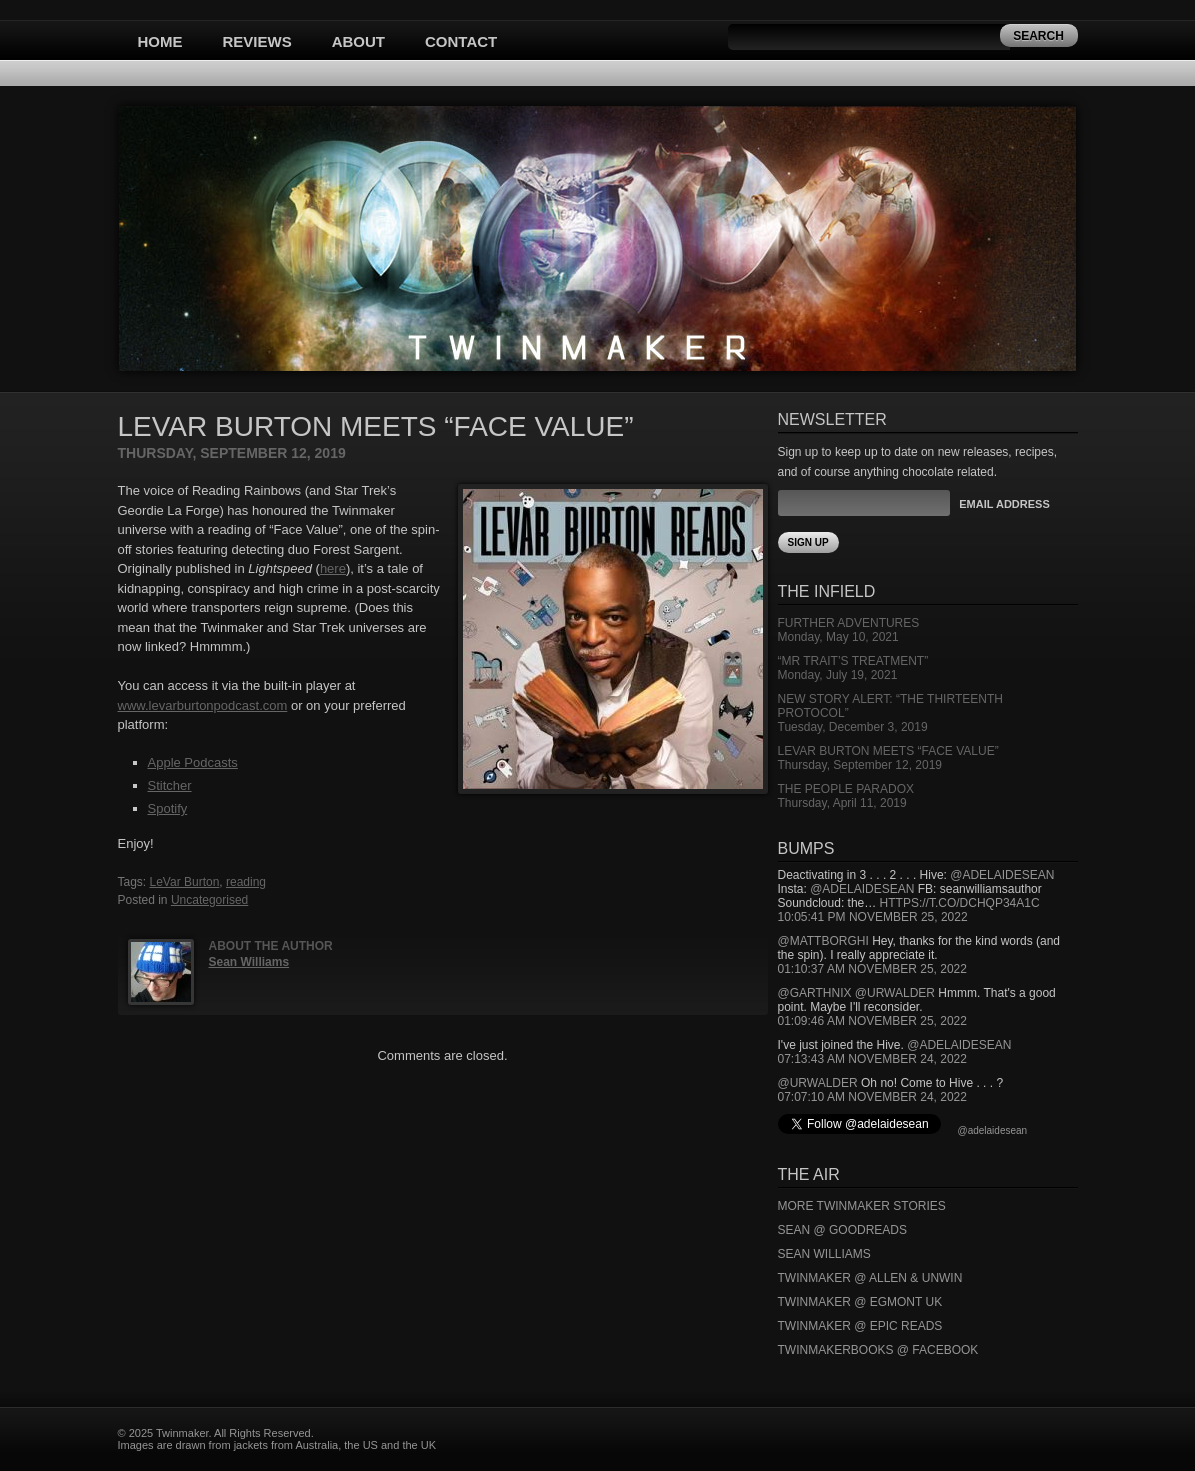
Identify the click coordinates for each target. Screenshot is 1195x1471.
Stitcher (170, 785)
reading (246, 882)
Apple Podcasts (193, 762)
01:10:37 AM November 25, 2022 (872, 969)
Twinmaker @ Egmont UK (860, 1302)
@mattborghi (823, 941)
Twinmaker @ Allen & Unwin (870, 1278)
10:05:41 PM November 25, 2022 (873, 917)
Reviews (257, 41)
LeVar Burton (185, 882)
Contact (461, 41)
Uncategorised (209, 900)
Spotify (168, 808)
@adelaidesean (1002, 875)
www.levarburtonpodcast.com (203, 705)
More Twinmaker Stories (862, 1206)
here (333, 568)
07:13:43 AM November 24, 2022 (872, 1059)
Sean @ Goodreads (843, 1230)
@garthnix (815, 993)
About (358, 41)
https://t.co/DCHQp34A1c (960, 903)
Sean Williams (249, 962)
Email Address (1004, 504)
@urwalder (895, 993)
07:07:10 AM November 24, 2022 (872, 1097)
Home (160, 41)
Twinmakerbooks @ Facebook (878, 1350)
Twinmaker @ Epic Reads (860, 1326)
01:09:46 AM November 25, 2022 (872, 1021)
